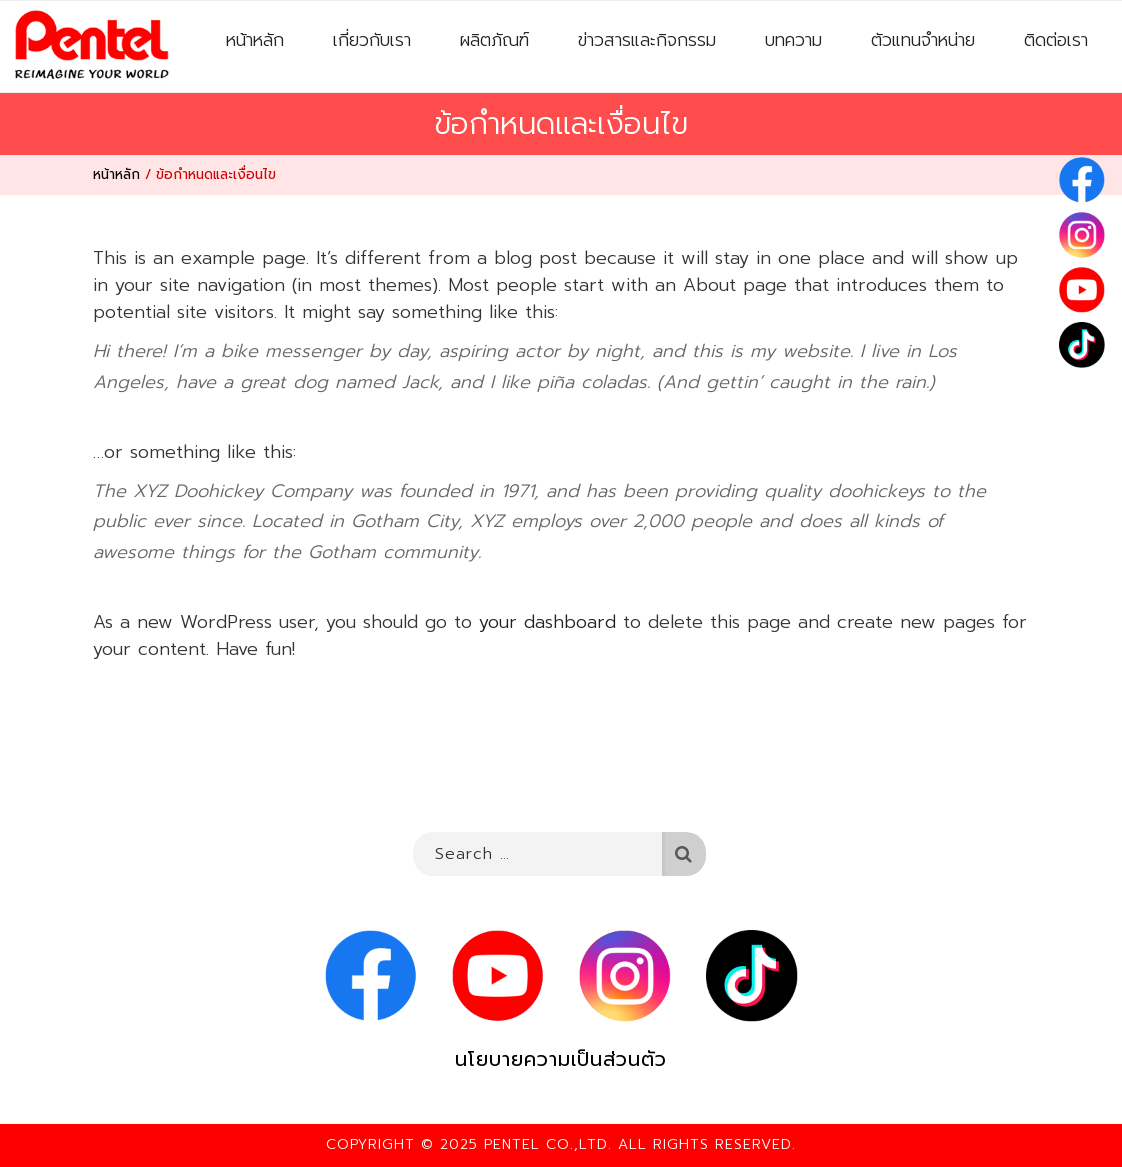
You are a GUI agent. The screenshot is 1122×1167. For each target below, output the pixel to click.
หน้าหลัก (255, 40)
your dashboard (547, 622)
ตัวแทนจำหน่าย (923, 40)
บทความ (793, 40)
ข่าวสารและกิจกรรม (647, 40)
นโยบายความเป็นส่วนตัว (561, 1059)
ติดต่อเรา (1056, 40)
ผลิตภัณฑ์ (494, 40)
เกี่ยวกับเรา (372, 40)
